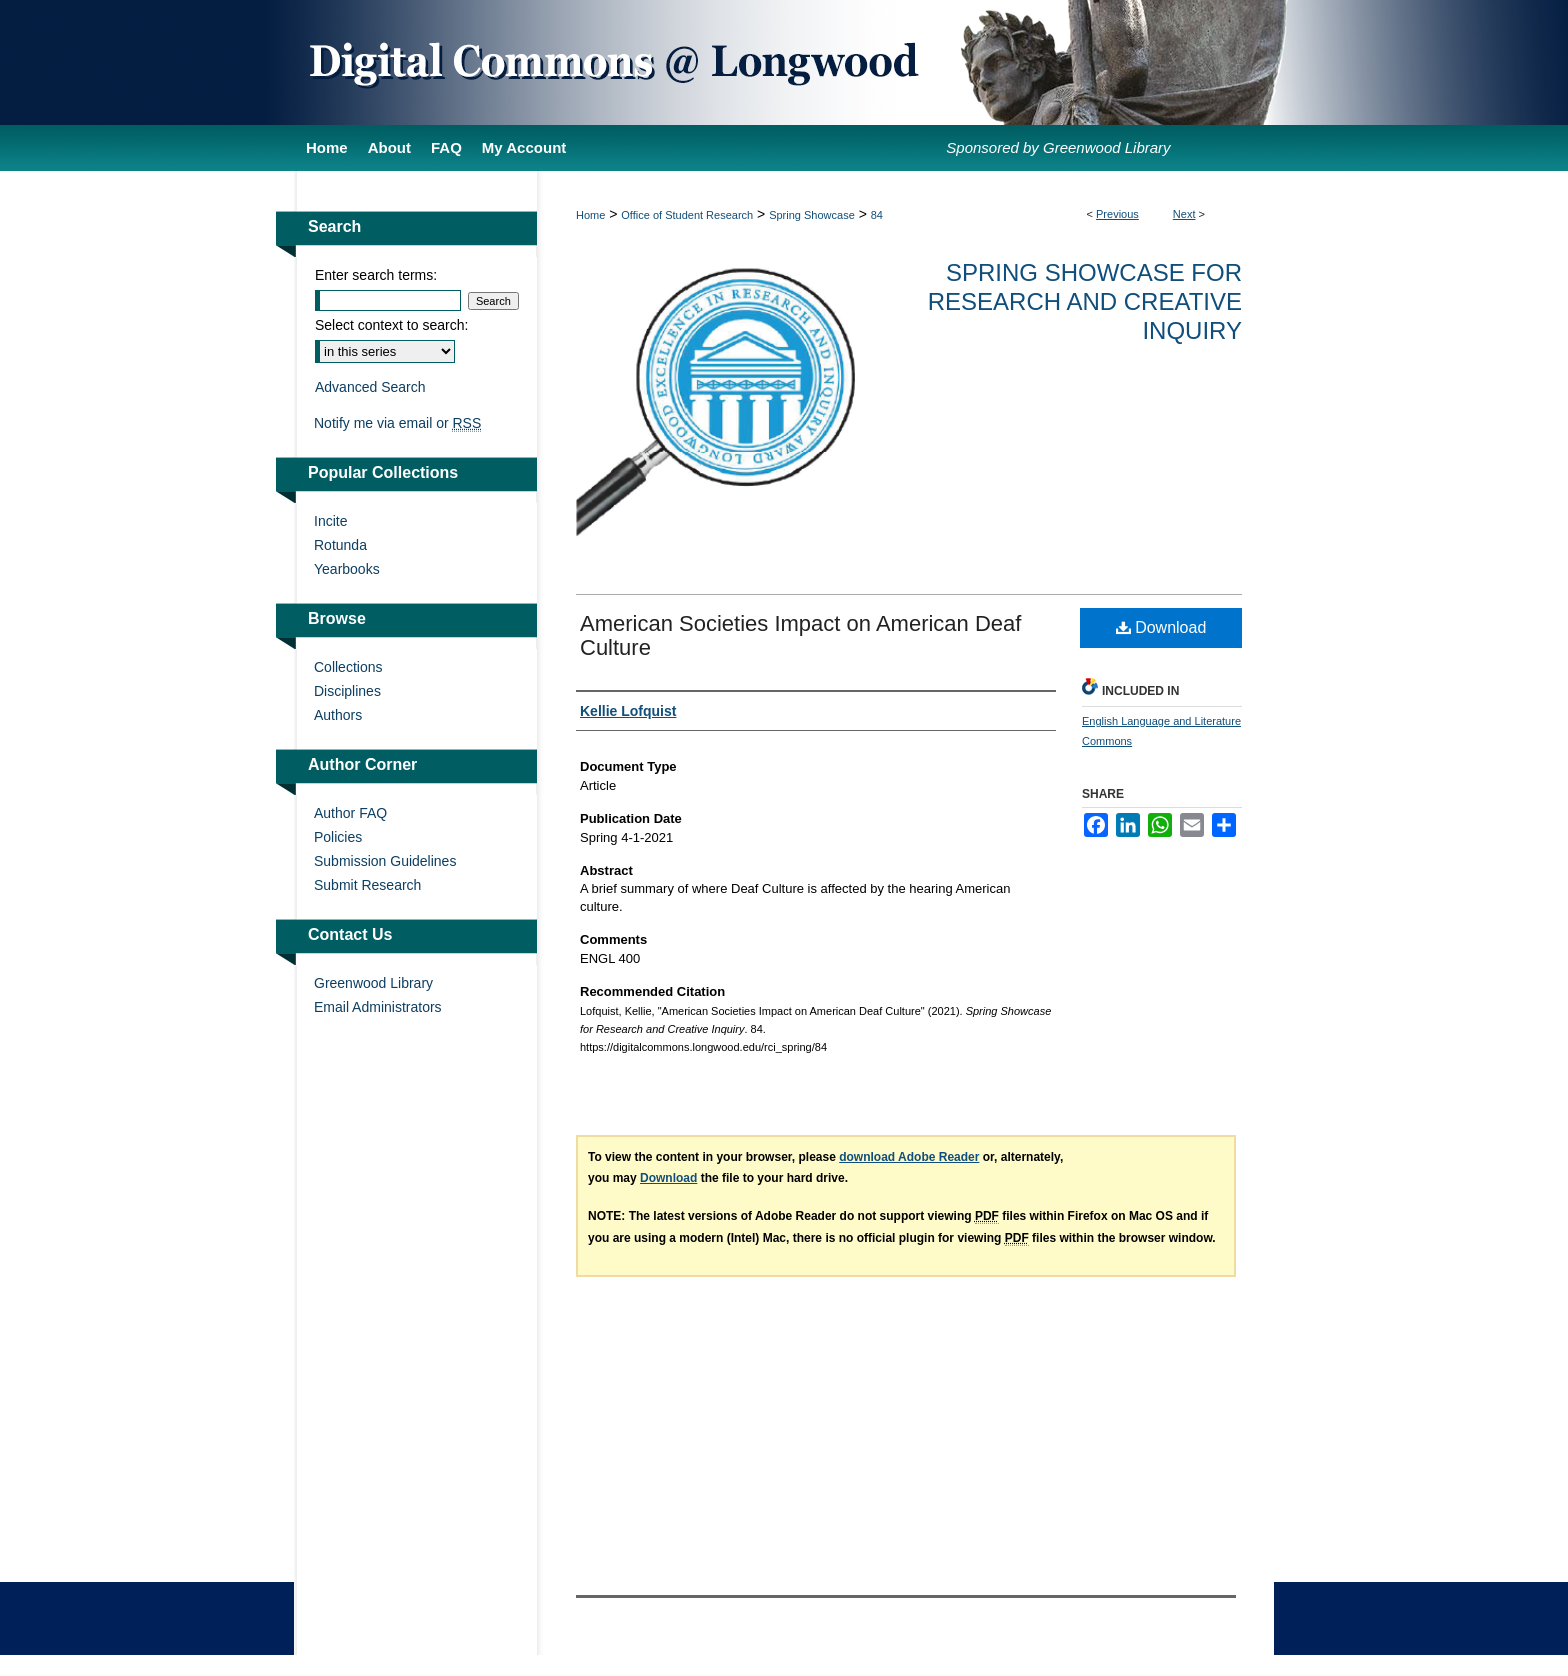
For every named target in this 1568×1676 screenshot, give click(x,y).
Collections (348, 667)
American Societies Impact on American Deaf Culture (800, 635)
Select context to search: (391, 325)
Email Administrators (378, 1007)
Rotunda (340, 545)
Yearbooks (347, 569)
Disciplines (347, 691)
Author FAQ (350, 813)
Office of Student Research (687, 215)
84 (877, 215)
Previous (1117, 214)
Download (1161, 627)
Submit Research (367, 885)
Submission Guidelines (385, 861)
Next (1184, 214)
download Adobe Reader (909, 1157)
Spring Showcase (812, 215)
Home (590, 215)
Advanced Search (370, 387)
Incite (330, 521)
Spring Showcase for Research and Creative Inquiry (1085, 301)
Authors (338, 715)
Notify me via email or (397, 423)
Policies (338, 837)
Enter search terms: (376, 275)
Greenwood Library (373, 983)
